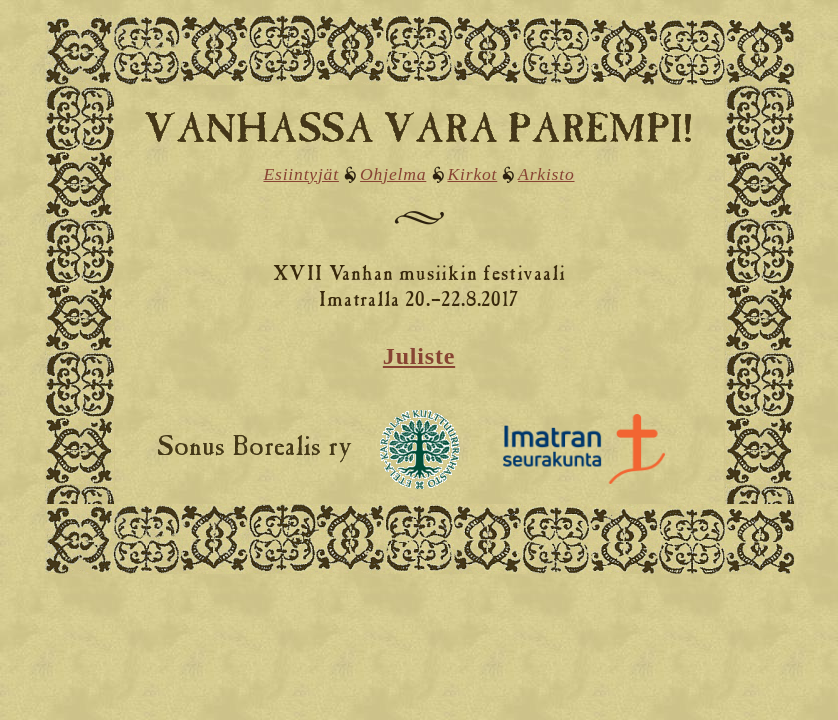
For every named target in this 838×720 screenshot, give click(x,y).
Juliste (419, 356)
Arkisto (546, 174)
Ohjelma (393, 174)
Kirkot (473, 174)
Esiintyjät (300, 174)
